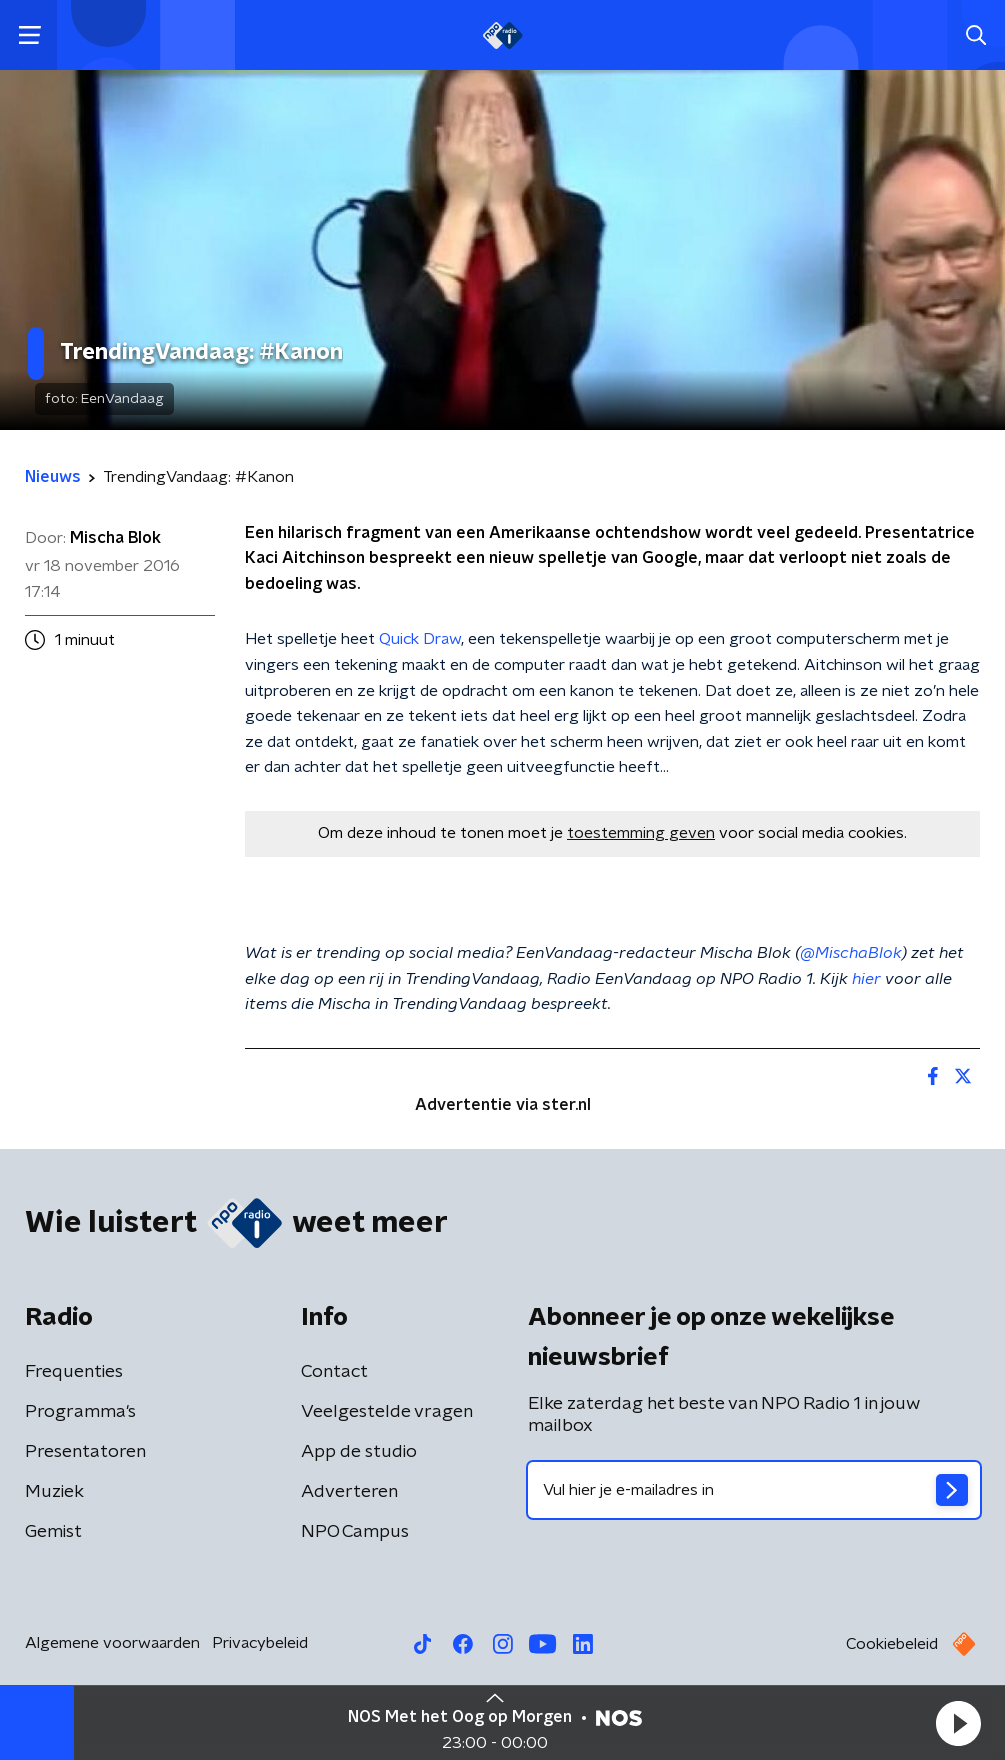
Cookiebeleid (892, 1644)
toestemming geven (641, 833)
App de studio (359, 1452)
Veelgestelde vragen (387, 1412)
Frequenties (74, 1372)
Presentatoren (85, 1452)
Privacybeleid (260, 1643)
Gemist (53, 1532)
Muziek (54, 1492)
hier (866, 979)
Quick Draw (420, 639)
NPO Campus (355, 1532)
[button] (958, 1723)
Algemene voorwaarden (112, 1643)
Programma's (80, 1412)
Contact (334, 1372)
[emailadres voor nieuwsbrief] (754, 1490)
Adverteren (349, 1492)
